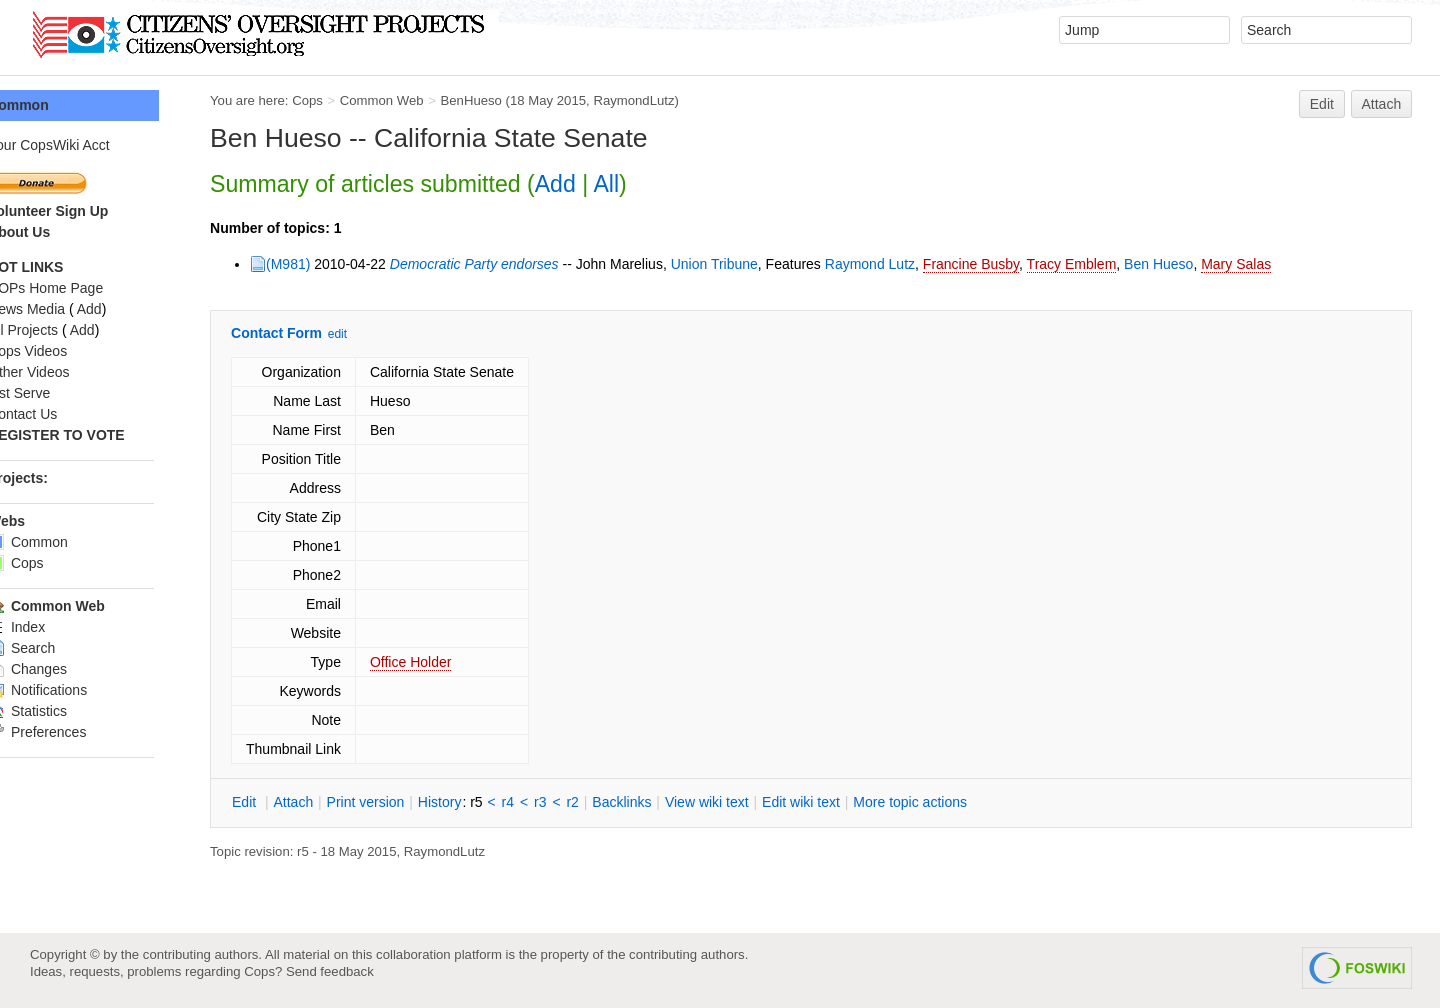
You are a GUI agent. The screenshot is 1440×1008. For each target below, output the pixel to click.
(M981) (330, 264)
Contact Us (64, 414)
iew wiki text (749, 802)
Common (60, 105)
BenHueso (512, 100)
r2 (614, 802)
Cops (349, 100)
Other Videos (70, 372)
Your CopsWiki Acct (91, 145)
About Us (61, 232)
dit (288, 802)
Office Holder (452, 662)
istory (482, 802)
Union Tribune (756, 264)
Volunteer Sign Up (90, 211)
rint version (408, 802)
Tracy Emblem (1114, 264)
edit (379, 334)
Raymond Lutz (912, 264)
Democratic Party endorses (516, 264)
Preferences (79, 732)
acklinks (663, 802)
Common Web (424, 100)
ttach (335, 802)
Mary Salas (1278, 264)
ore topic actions (952, 802)
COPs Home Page (87, 288)
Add (597, 184)
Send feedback (330, 971)
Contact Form (318, 333)
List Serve (61, 393)
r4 (550, 802)
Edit (1322, 104)
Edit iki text (843, 802)
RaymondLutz (675, 100)
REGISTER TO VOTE (98, 435)
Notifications (79, 690)
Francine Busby (1013, 264)
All (648, 184)
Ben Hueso (1200, 264)
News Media (68, 309)
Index (58, 627)
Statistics (69, 711)
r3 (582, 802)
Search (63, 648)
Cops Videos (69, 351)
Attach (1382, 104)
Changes (69, 669)
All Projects (65, 330)
